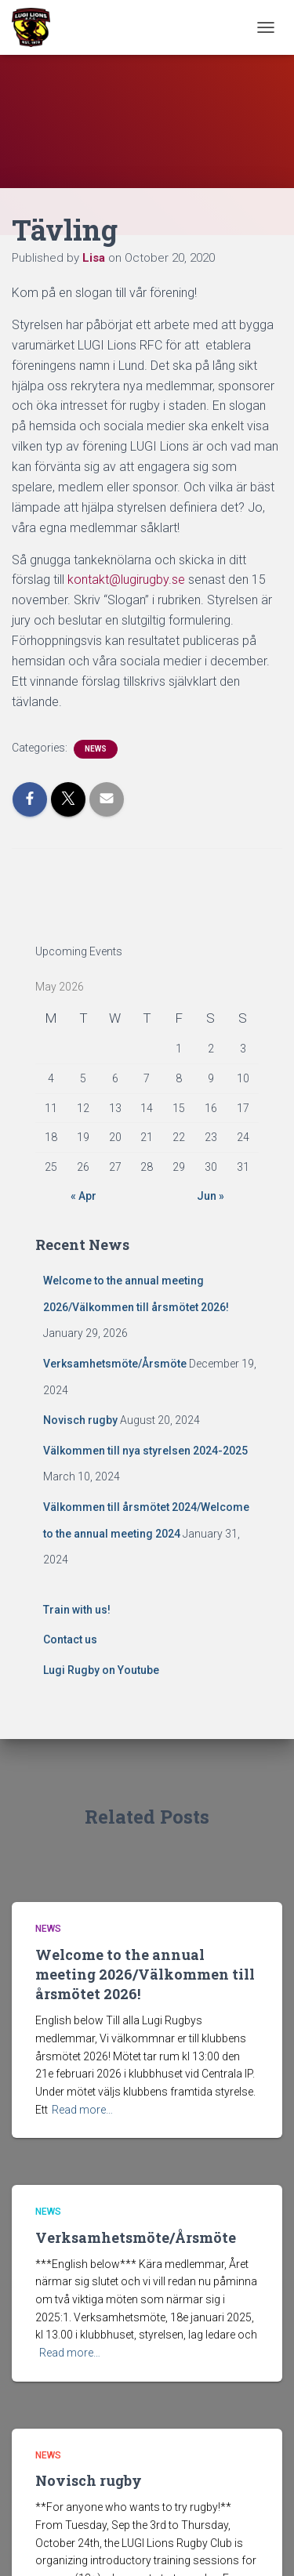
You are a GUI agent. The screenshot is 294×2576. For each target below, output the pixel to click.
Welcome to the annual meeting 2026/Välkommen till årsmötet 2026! (145, 1974)
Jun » (210, 1196)
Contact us (70, 1639)
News (96, 749)
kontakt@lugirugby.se (126, 579)
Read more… (82, 2109)
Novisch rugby (80, 1420)
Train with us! (77, 1609)
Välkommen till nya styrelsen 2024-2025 (145, 1450)
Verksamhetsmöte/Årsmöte (115, 1363)
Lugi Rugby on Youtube (101, 1670)
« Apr (83, 1196)
